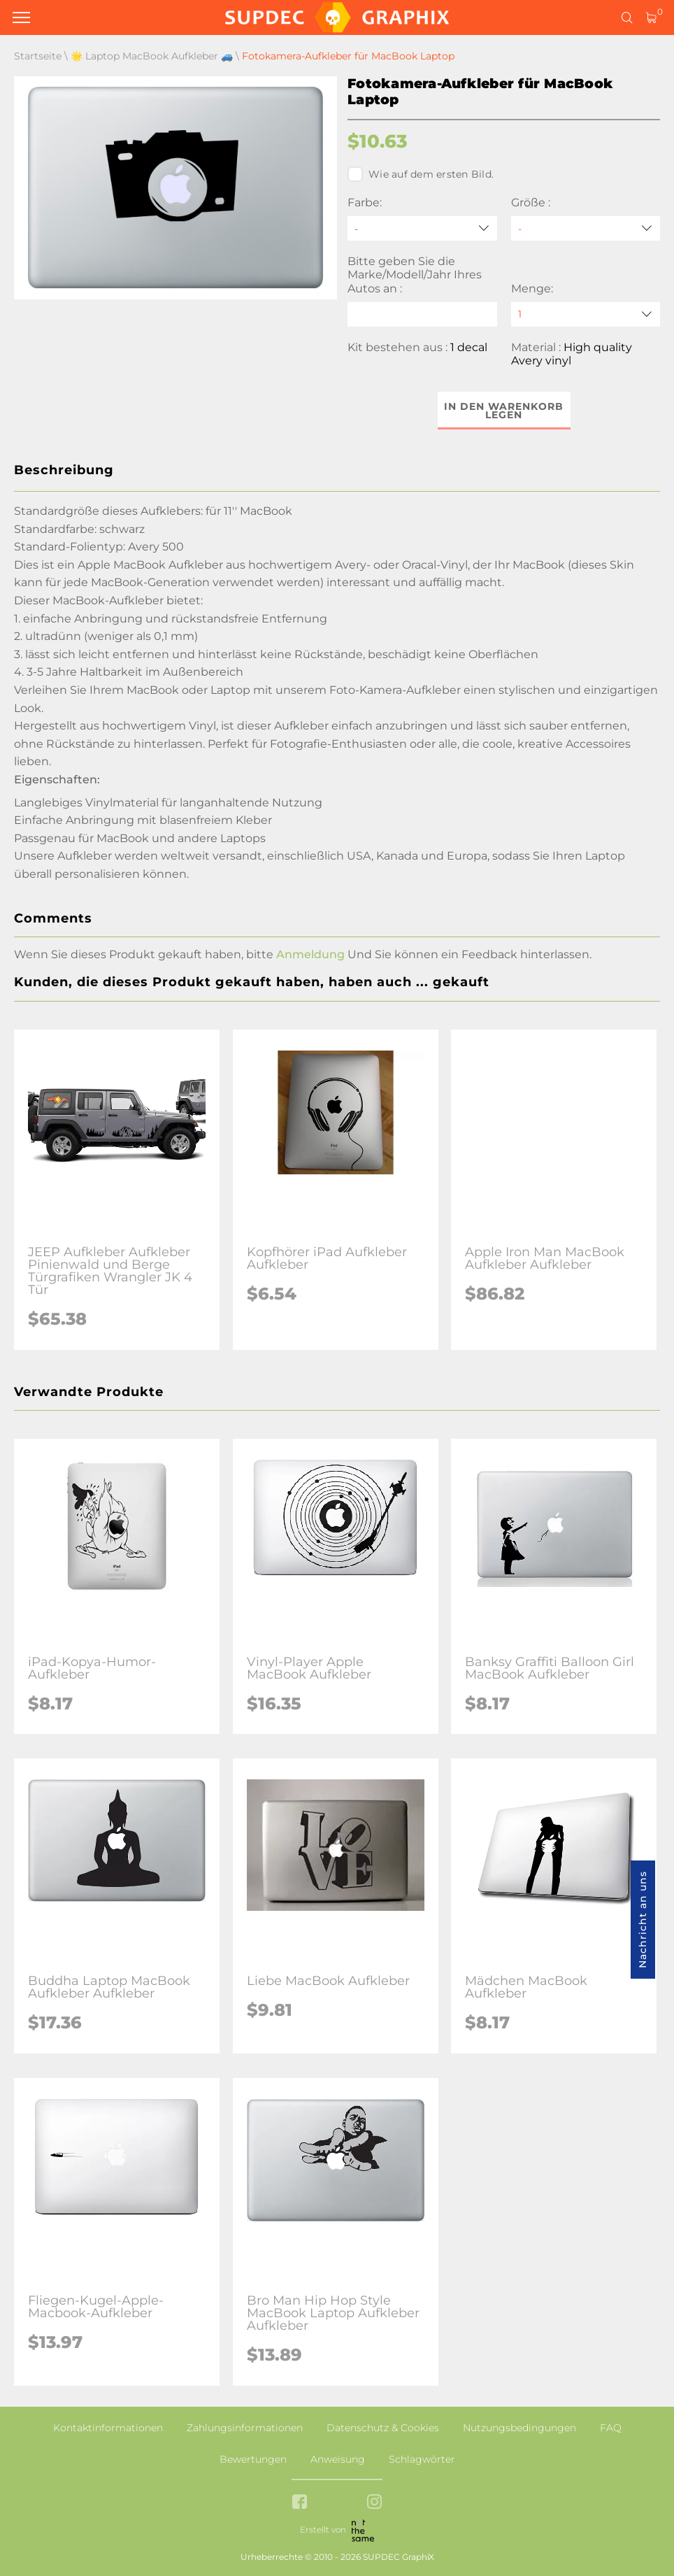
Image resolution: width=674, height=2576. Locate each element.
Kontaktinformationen (108, 2427)
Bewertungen (253, 2459)
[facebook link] (299, 2503)
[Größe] (586, 228)
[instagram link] (374, 2503)
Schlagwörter (422, 2459)
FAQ (611, 2427)
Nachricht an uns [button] (642, 1919)
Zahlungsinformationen (245, 2427)
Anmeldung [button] (310, 954)
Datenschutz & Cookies (383, 2427)
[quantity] (586, 314)
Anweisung (337, 2459)
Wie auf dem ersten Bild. (420, 174)
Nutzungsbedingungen (519, 2427)
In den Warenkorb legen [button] (504, 410)
